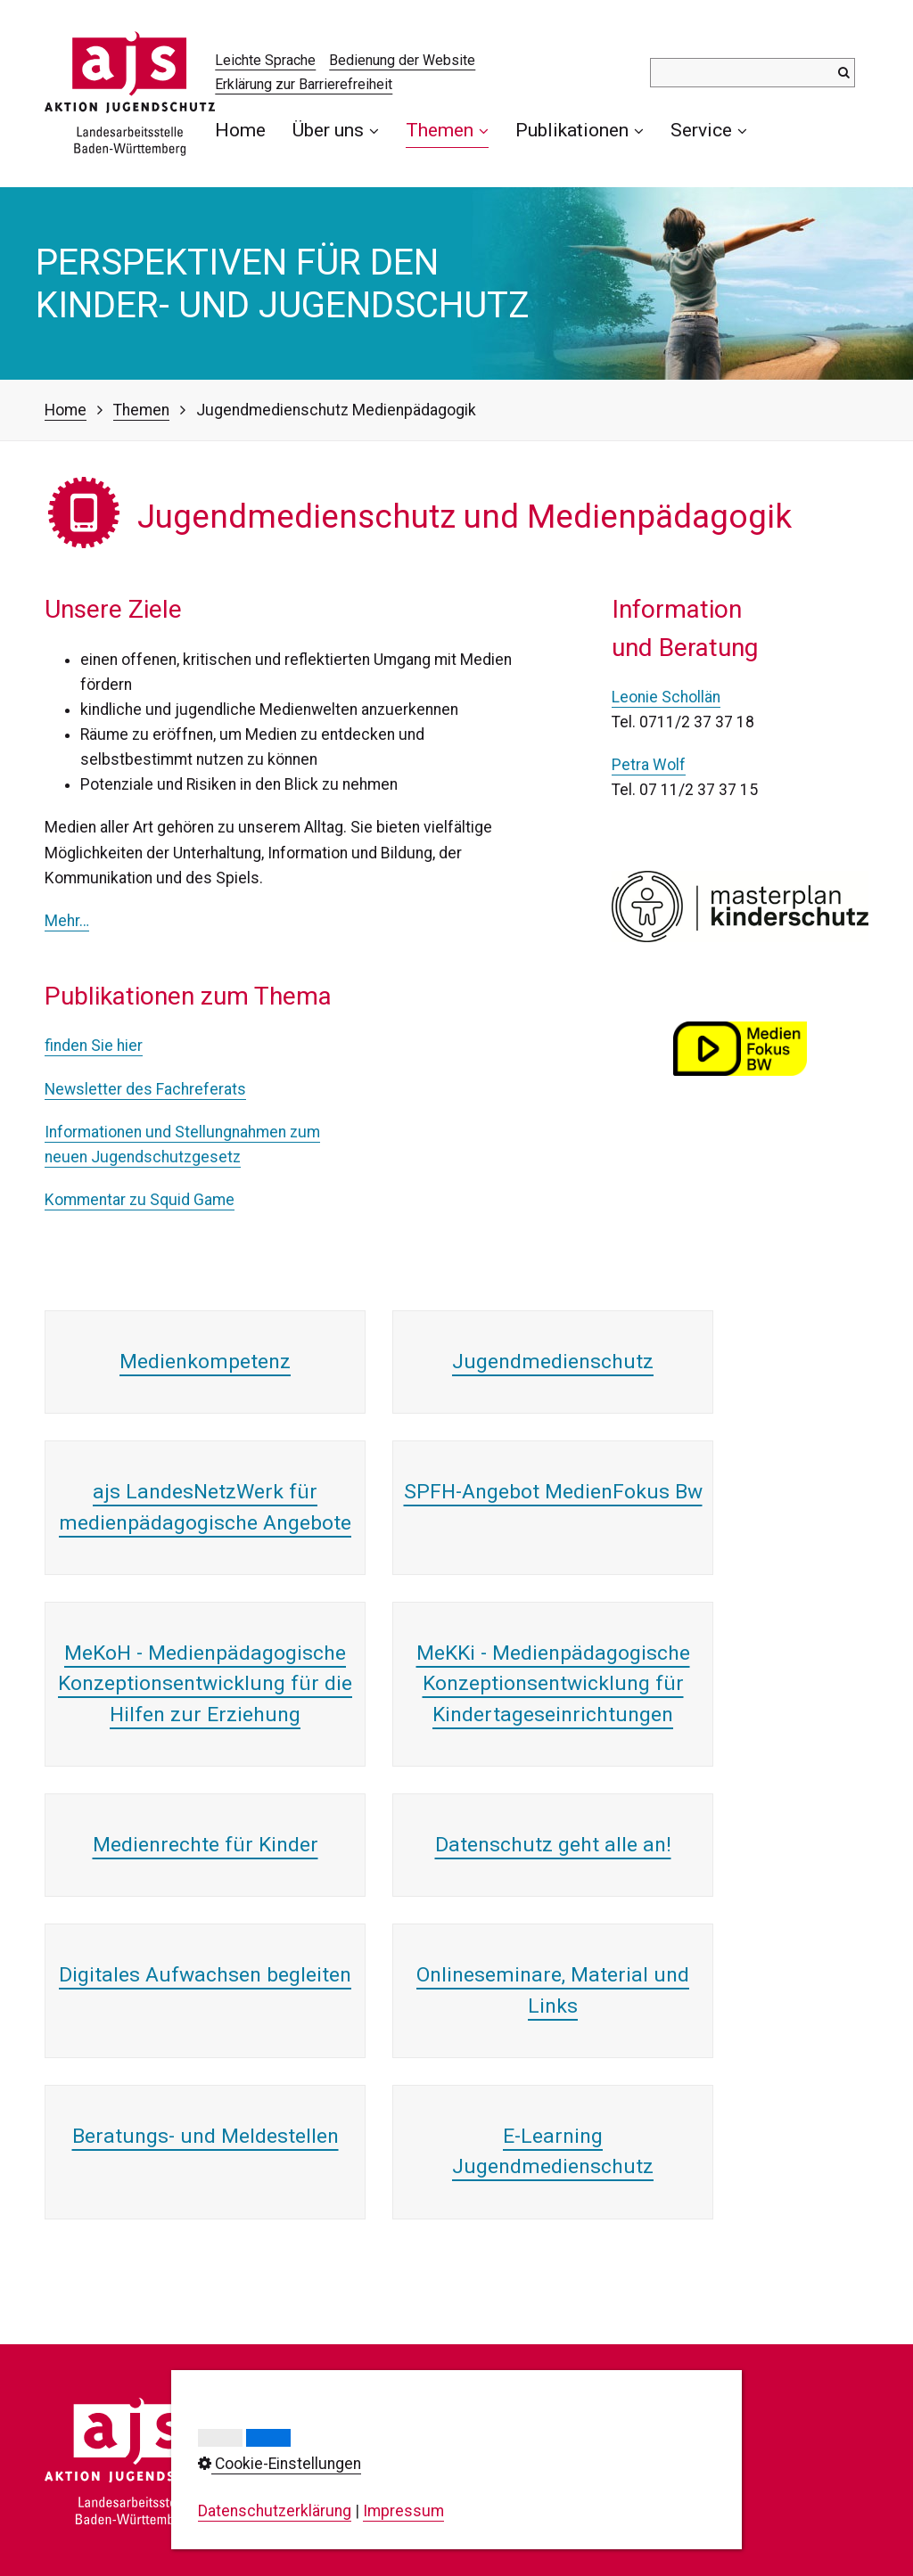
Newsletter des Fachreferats (145, 1089)
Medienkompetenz (205, 1362)
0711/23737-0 (390, 2469)
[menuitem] (247, 130)
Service (708, 130)
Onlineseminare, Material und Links (552, 1990)
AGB (554, 2510)
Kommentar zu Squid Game (139, 1200)
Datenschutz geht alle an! (553, 1845)
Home (240, 130)
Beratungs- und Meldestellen (205, 2136)
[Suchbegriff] (752, 72)
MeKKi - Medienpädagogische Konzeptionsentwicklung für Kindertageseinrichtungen (553, 1684)
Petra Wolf (649, 765)
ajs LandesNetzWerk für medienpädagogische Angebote (205, 1507)
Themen (447, 130)
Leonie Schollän (666, 697)
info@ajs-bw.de (366, 2528)
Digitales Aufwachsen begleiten (205, 1975)
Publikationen (579, 130)
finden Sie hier (94, 1045)
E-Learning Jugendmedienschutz (553, 2151)
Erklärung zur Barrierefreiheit (303, 84)
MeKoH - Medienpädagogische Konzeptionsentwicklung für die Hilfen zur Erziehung (205, 1684)
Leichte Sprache (265, 60)
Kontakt (565, 2410)
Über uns (335, 130)
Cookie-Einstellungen (612, 2485)
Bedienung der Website (402, 60)
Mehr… (67, 921)
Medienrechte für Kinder (205, 1845)
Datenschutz (583, 2460)
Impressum (579, 2435)
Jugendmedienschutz (553, 1362)
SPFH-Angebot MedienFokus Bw (553, 1492)
